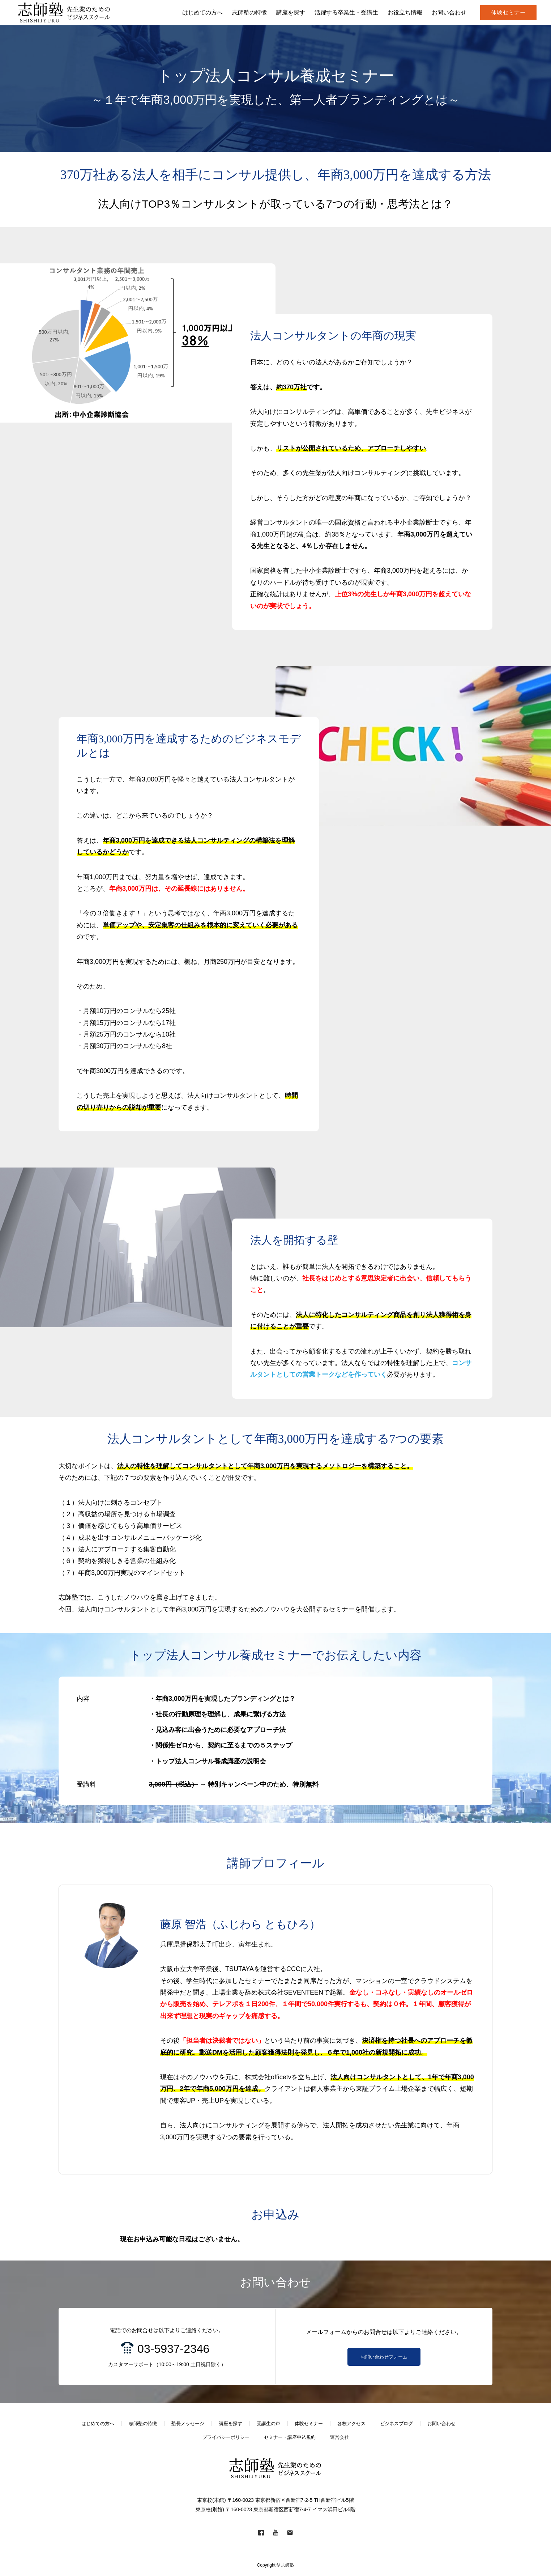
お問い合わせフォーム (383, 2357)
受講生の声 (268, 2423)
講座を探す (230, 2423)
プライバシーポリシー (225, 2437)
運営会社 (339, 2437)
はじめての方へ (97, 2423)
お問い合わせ (441, 2423)
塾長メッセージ (187, 2423)
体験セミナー (508, 12)
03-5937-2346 (173, 2348)
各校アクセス (351, 2423)
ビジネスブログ (396, 2423)
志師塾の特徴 (143, 2423)
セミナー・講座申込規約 (290, 2437)
